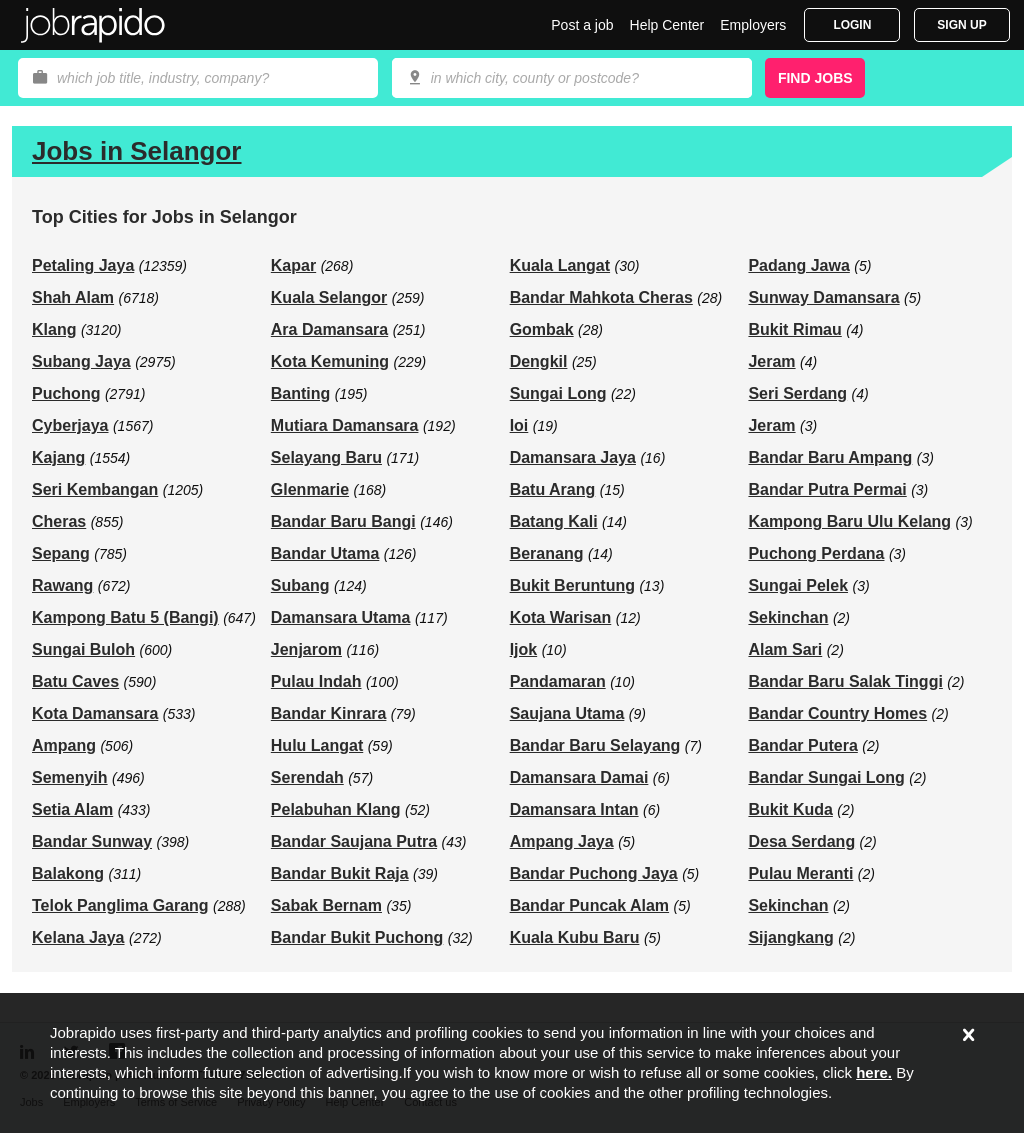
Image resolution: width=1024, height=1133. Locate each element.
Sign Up (961, 25)
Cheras (59, 521)
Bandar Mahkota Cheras (601, 297)
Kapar (293, 265)
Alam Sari (785, 649)
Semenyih (70, 777)
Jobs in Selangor (137, 151)
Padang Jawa (798, 265)
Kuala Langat (560, 265)
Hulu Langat (317, 745)
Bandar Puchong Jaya (594, 873)
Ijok (524, 649)
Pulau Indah (316, 681)
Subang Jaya (81, 361)
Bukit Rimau (794, 329)
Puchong (66, 393)
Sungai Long (558, 393)
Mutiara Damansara (345, 425)
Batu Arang (553, 489)
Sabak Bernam (326, 905)
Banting (301, 393)
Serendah (307, 777)
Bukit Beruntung (572, 585)
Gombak (542, 329)
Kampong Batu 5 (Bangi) (125, 617)
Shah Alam (73, 297)
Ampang (64, 745)
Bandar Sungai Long (826, 777)
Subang (300, 585)
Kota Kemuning (330, 361)
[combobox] (572, 78)
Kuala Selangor (329, 297)
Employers (753, 25)
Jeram (771, 361)
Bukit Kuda (790, 809)
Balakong (68, 873)
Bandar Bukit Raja (340, 873)
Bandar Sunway (92, 841)
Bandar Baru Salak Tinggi (845, 681)
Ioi (519, 425)
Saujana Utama (567, 713)
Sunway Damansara (823, 297)
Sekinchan (788, 617)
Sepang (61, 553)
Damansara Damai (579, 777)
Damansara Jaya (573, 457)
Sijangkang (790, 937)
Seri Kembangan (95, 489)
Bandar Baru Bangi (343, 521)
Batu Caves (75, 681)
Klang (54, 329)
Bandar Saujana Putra (354, 841)
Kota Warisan (561, 617)
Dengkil (539, 361)
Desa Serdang (801, 841)
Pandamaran (558, 681)
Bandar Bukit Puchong (357, 937)
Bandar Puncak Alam (589, 905)
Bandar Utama (325, 553)
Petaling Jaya (83, 265)
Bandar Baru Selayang (595, 745)
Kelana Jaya (78, 937)
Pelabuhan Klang (336, 809)
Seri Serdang (797, 393)
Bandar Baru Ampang (830, 457)
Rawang (62, 585)
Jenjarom (306, 649)
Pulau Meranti (800, 873)
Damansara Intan (574, 809)
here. (874, 1072)
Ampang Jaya (562, 841)
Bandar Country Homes (837, 713)
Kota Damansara (95, 713)
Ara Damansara (329, 329)
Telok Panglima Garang (120, 905)
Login (852, 25)
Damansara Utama (341, 617)
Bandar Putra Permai (827, 489)
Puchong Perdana (816, 553)
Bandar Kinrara (329, 713)
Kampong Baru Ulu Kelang (849, 521)
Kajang (58, 457)
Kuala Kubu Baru (575, 937)
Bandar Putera (802, 745)
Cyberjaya (70, 425)
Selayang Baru (326, 457)
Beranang (547, 553)
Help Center (667, 25)
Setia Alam (72, 809)
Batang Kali (554, 521)
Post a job (582, 25)
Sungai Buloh (83, 649)
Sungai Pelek (798, 585)
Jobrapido (93, 25)
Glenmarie (310, 489)
